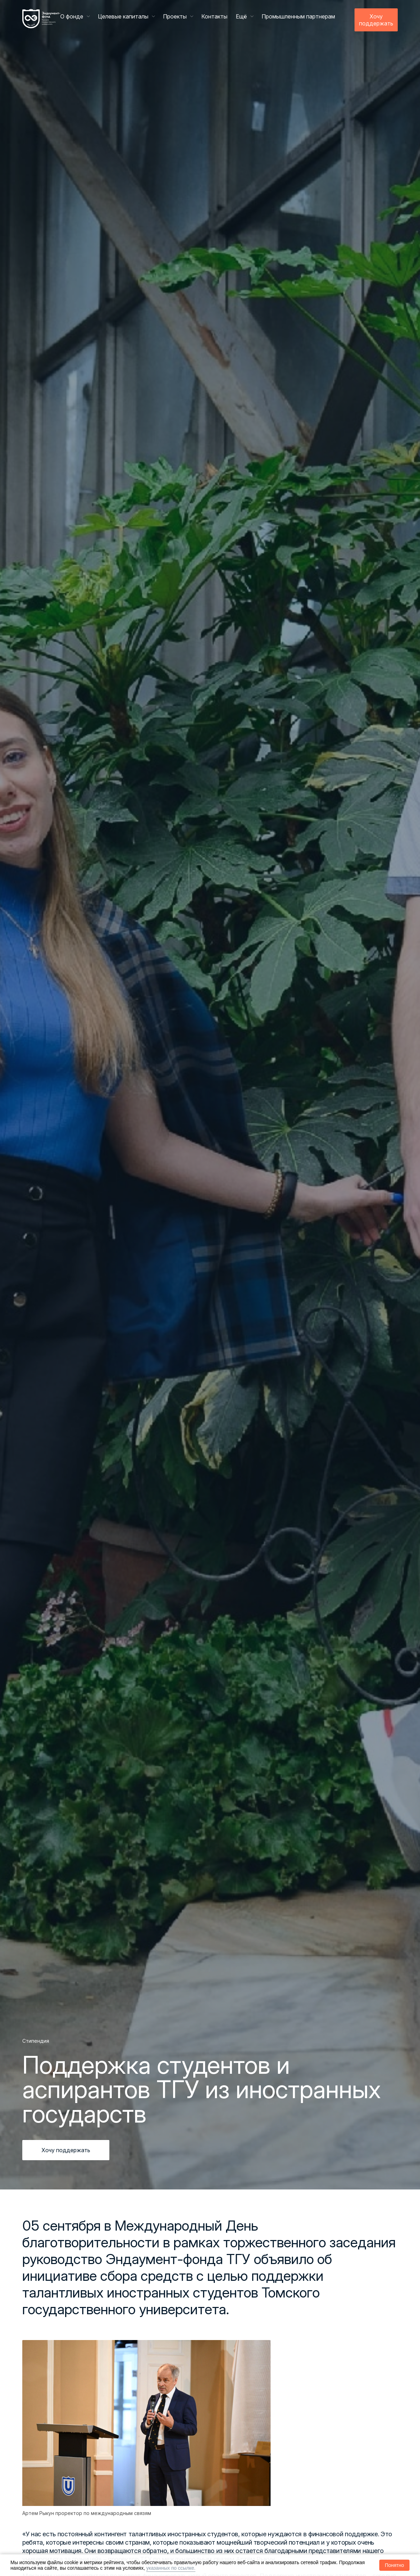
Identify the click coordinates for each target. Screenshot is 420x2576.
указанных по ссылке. (170, 2568)
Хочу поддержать (376, 20)
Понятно (394, 2565)
